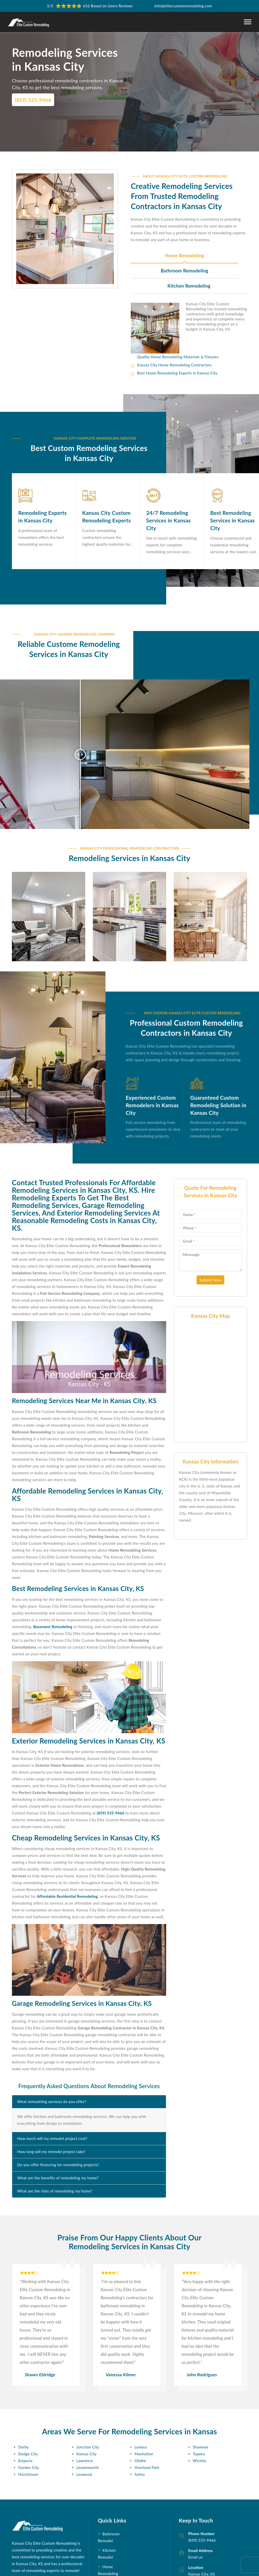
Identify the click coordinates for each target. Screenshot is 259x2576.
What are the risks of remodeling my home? (54, 2190)
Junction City (87, 2446)
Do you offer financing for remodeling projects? (58, 2164)
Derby (23, 2446)
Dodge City (28, 2453)
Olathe (140, 2460)
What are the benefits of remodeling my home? (58, 2177)
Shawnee (200, 2446)
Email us (195, 2557)
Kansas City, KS (201, 2573)
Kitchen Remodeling (188, 286)
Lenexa (141, 2446)
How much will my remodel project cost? (52, 2138)
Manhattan (144, 2453)
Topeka (199, 2453)
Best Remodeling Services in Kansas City (232, 520)
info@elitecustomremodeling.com (183, 6)
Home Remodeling (184, 255)
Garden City (28, 2467)
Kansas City (86, 2453)
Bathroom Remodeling (184, 270)
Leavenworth (87, 2467)
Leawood (84, 2474)
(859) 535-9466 (33, 100)
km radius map (210, 1379)
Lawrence (84, 2460)
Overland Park (147, 2467)
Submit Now (211, 1279)
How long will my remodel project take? (51, 2151)
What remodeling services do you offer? (51, 2101)
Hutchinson (28, 2474)
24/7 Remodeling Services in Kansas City (168, 520)
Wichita (199, 2460)
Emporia (25, 2460)
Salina (140, 2474)
